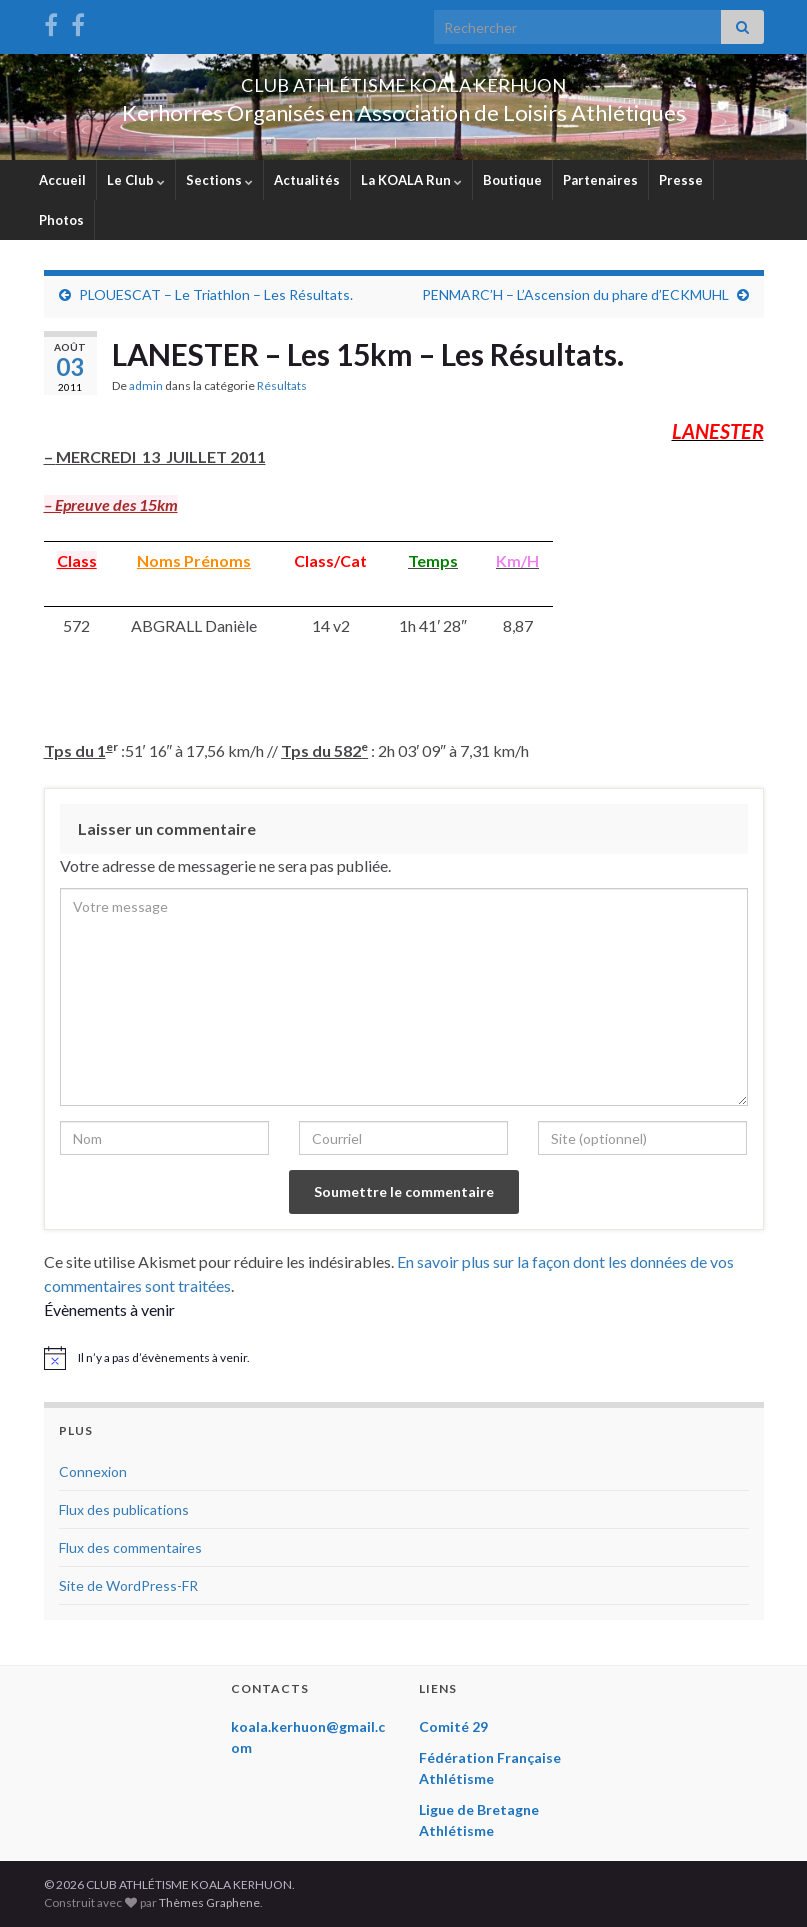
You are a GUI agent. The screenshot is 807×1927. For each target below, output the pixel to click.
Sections (219, 180)
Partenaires (600, 180)
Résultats (282, 385)
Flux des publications (124, 1509)
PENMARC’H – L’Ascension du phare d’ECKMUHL (575, 294)
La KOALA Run (411, 180)
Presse (681, 180)
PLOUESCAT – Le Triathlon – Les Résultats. (216, 294)
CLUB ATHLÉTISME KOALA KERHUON (404, 79)
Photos (61, 220)
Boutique (512, 180)
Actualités (307, 180)
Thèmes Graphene (209, 1902)
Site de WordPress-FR (128, 1585)
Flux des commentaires (130, 1547)
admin (146, 385)
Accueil (62, 180)
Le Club (136, 180)
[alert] (404, 1358)
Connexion (93, 1471)
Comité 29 (453, 1726)
